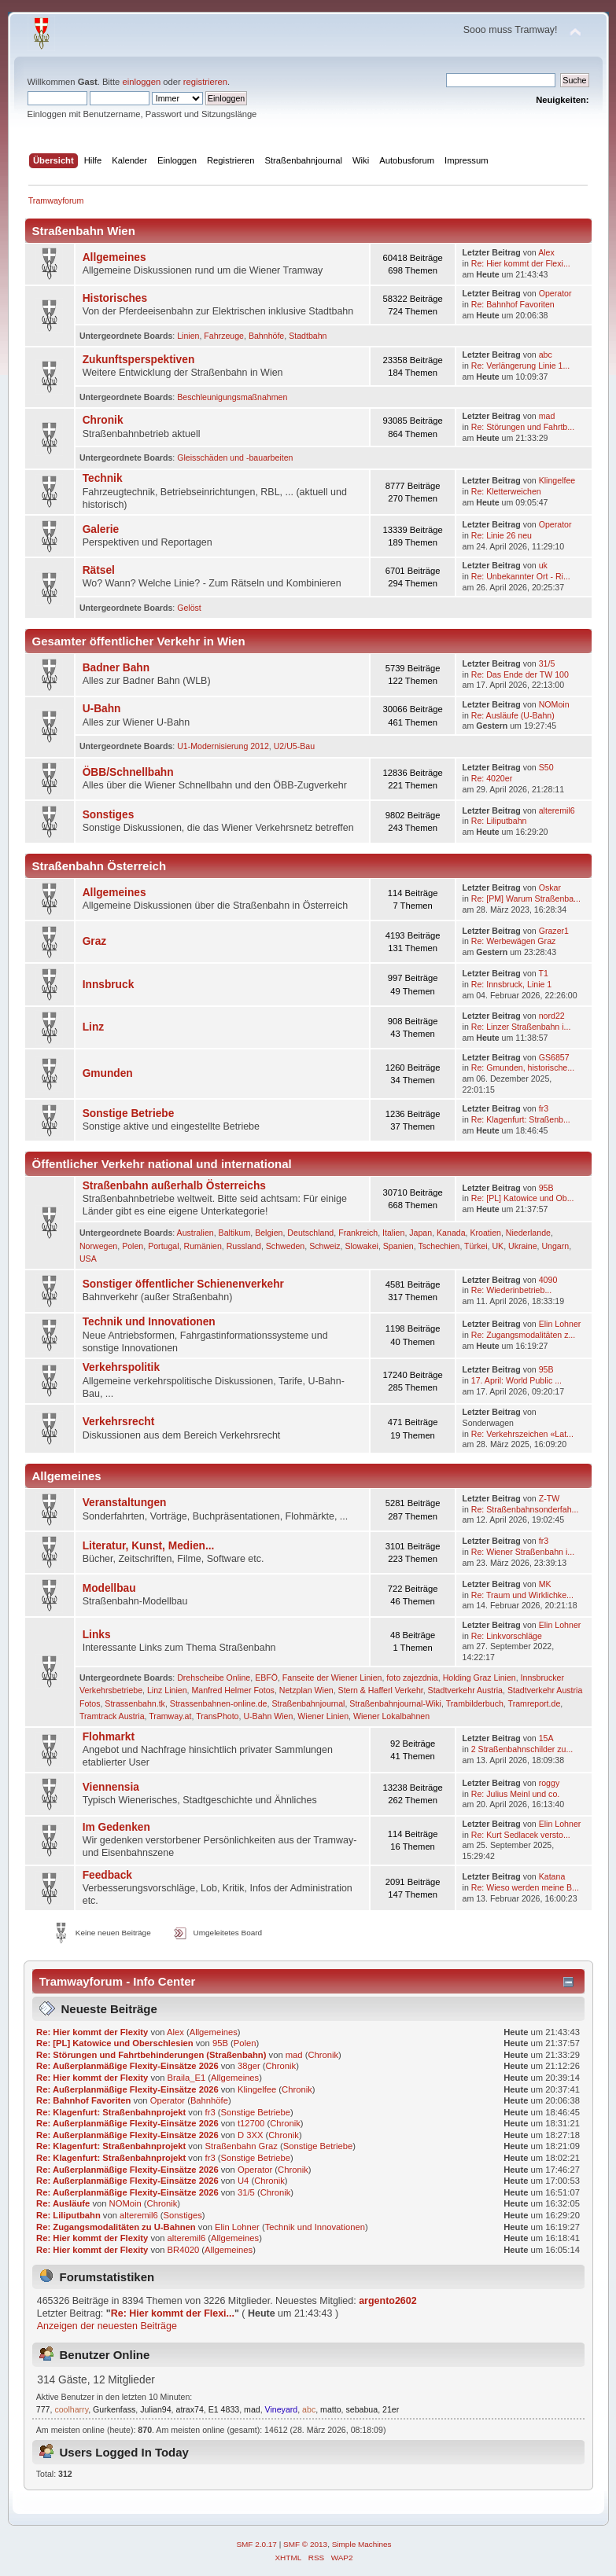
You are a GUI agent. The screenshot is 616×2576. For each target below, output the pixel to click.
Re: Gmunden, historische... (522, 1067)
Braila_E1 (187, 2077)
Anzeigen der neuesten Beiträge (107, 2326)
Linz (93, 1027)
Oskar (550, 887)
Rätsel (99, 570)
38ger (249, 2066)
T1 (543, 973)
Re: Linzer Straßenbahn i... (521, 1026)
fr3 (543, 1108)
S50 (546, 767)
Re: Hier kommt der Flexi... (520, 263)
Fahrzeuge (224, 335)
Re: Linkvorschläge (506, 1636)
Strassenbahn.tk (135, 1703)
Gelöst (189, 607)
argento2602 (387, 2300)
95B (546, 1187)
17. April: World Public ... (516, 1380)
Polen (132, 1246)
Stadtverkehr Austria (465, 1690)
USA (88, 1258)
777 (43, 2409)
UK (497, 1246)
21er (390, 2409)
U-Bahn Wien (268, 1716)
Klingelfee (557, 480)
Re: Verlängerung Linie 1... (520, 365)
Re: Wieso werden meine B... (525, 1887)
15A (546, 1738)
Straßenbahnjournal (308, 1703)
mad (547, 416)
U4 (243, 2180)
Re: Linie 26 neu (501, 535)
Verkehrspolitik (121, 1367)
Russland (244, 1246)
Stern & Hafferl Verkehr (380, 1690)
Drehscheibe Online (213, 1677)
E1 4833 (223, 2409)
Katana (552, 1876)
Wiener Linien (323, 1716)
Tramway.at (170, 1716)
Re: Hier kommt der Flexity (92, 2032)
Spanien (398, 1246)
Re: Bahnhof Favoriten (513, 304)
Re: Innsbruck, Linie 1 (511, 984)
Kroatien (485, 1232)
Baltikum (235, 1232)
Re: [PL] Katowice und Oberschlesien (114, 2043)
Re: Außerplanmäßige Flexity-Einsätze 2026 (127, 2066)
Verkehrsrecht (119, 1422)
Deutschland (310, 1232)
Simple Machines (362, 2544)
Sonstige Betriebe (129, 1113)
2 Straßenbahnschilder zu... (522, 1749)
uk (543, 565)
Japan (420, 1232)
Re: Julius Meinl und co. (515, 1794)
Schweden (285, 1246)
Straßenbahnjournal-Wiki (395, 1703)
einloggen (141, 81)
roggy (549, 1783)
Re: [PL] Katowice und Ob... (522, 1198)
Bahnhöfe (266, 335)
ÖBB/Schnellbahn (128, 772)
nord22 (552, 1015)
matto (330, 2409)
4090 (548, 1279)
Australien (195, 1232)
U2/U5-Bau (294, 746)
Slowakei (361, 1246)
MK (545, 1584)
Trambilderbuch (474, 1703)
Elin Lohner (560, 1323)
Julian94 (155, 2409)
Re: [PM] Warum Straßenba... (526, 898)
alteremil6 (557, 810)
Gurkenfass (114, 2409)
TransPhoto (217, 1716)
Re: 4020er (491, 778)
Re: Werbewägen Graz (513, 941)
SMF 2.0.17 (256, 2544)
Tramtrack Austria (112, 1716)
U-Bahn (102, 709)
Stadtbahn (307, 335)
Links (97, 1635)
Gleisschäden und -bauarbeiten (235, 457)
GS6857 (554, 1057)
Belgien (268, 1232)
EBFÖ (266, 1677)
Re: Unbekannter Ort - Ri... (520, 576)
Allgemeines (114, 257)
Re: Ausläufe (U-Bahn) (513, 715)
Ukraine (522, 1246)
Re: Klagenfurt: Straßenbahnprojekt (111, 2112)
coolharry (71, 2409)
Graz (95, 941)
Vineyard (281, 2409)
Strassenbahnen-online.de (218, 1703)
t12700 (251, 2123)
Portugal (163, 1246)
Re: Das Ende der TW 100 (520, 674)
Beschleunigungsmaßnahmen (232, 397)
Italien (393, 1232)
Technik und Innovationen (149, 1322)
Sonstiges (109, 815)
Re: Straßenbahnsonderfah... (525, 1509)
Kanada (451, 1232)
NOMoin (554, 704)
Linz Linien (167, 1690)
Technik (103, 478)
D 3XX (250, 2135)
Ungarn (555, 1246)
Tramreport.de (534, 1703)
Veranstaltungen (125, 1502)
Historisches (115, 298)
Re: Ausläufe (63, 2203)
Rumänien (203, 1246)
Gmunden (108, 1073)
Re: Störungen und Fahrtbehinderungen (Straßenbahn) (151, 2055)
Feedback (107, 1875)
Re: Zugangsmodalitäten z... (523, 1334)
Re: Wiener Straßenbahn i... (522, 1551)
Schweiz (324, 1246)
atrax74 (189, 2409)
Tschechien (438, 1246)
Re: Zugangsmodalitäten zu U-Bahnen (116, 2227)
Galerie (101, 529)
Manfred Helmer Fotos (233, 1690)
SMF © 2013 (305, 2544)
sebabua (361, 2409)
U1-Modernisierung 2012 (223, 746)
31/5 (547, 663)
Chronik (103, 420)
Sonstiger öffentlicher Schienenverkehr (183, 1284)
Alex (546, 252)
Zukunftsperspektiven (139, 360)
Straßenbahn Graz (241, 2146)
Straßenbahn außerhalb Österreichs (174, 1186)
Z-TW (549, 1498)
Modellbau (109, 1588)
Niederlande (528, 1232)
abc (545, 354)
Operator (555, 293)
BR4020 (184, 2249)
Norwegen (98, 1246)
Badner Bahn (116, 668)
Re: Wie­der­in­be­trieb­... (511, 1290)
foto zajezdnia (411, 1677)
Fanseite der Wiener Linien (332, 1677)
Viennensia (111, 1787)
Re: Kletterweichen (506, 491)
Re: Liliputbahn (499, 820)
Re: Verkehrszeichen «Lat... (522, 1434)
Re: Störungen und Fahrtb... (522, 427)
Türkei (475, 1246)
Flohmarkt (109, 1737)
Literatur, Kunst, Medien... (149, 1546)
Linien (188, 335)
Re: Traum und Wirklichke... (522, 1595)
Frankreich (358, 1232)
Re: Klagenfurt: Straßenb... (520, 1119)
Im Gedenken (116, 1827)
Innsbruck (109, 984)
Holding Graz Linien (479, 1677)
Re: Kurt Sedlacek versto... (520, 1834)
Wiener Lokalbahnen (391, 1716)
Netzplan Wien (306, 1690)
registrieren (205, 81)
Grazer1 (554, 930)
